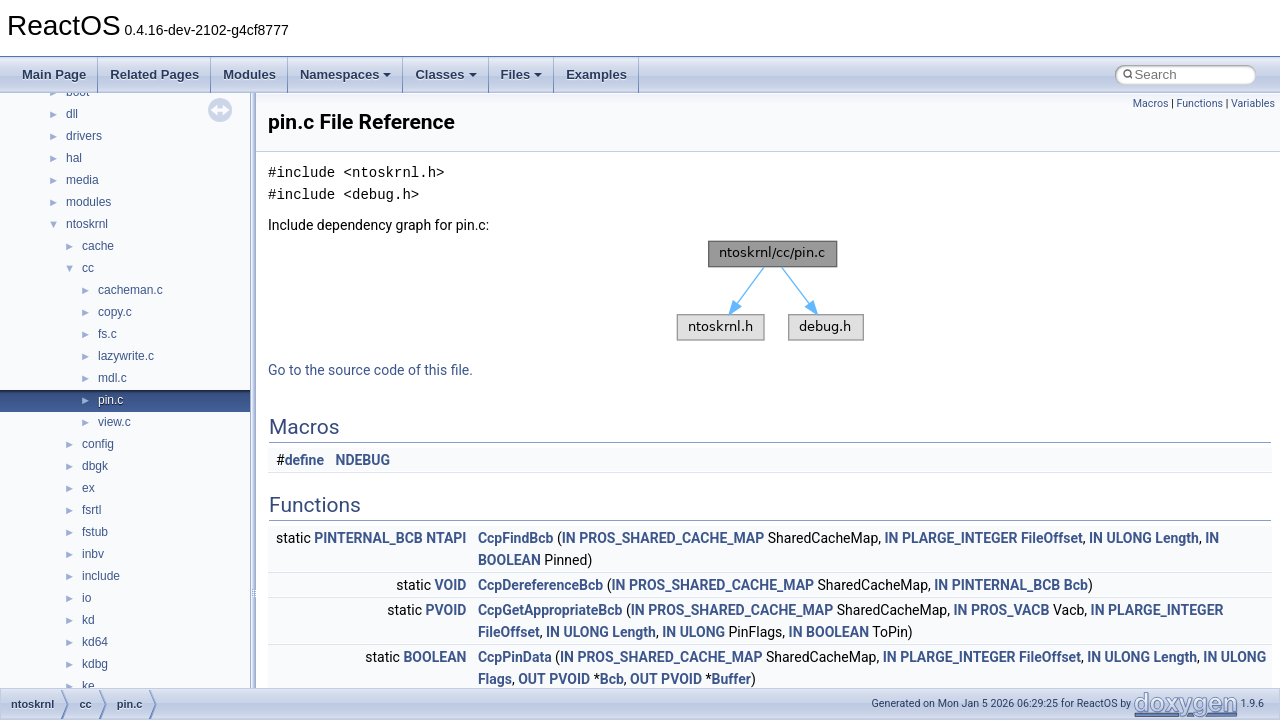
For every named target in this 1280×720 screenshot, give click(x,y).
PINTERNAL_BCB (368, 538)
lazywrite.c (126, 356)
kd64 (95, 642)
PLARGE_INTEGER (959, 538)
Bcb (1076, 585)
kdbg (95, 664)
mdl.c (112, 378)
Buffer (731, 679)
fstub (95, 532)
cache (98, 246)
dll (72, 114)
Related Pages (154, 74)
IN (569, 538)
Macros (1151, 103)
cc (88, 268)
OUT (532, 679)
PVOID (445, 610)
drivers (84, 136)
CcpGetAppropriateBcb (550, 610)
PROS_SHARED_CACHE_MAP (671, 538)
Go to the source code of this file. (370, 370)
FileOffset (1052, 538)
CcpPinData (515, 657)
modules (88, 202)
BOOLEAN (509, 560)
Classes (445, 74)
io (86, 598)
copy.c (115, 312)
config (98, 444)
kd (88, 620)
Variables (1253, 103)
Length (1177, 538)
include (101, 576)
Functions (1199, 103)
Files (522, 74)
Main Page (54, 74)
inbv (93, 554)
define (304, 460)
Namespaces (346, 74)
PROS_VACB (1010, 610)
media (82, 180)
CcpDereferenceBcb (540, 585)
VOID (451, 585)
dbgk (95, 466)
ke (88, 686)
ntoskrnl (87, 224)
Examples (596, 74)
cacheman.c (130, 290)
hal (74, 158)
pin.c (110, 400)
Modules (249, 74)
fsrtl (91, 510)
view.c (114, 422)
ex (88, 488)
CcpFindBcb (516, 538)
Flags (495, 679)
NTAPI (446, 538)
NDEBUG (363, 460)
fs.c (107, 334)
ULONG (1128, 538)
